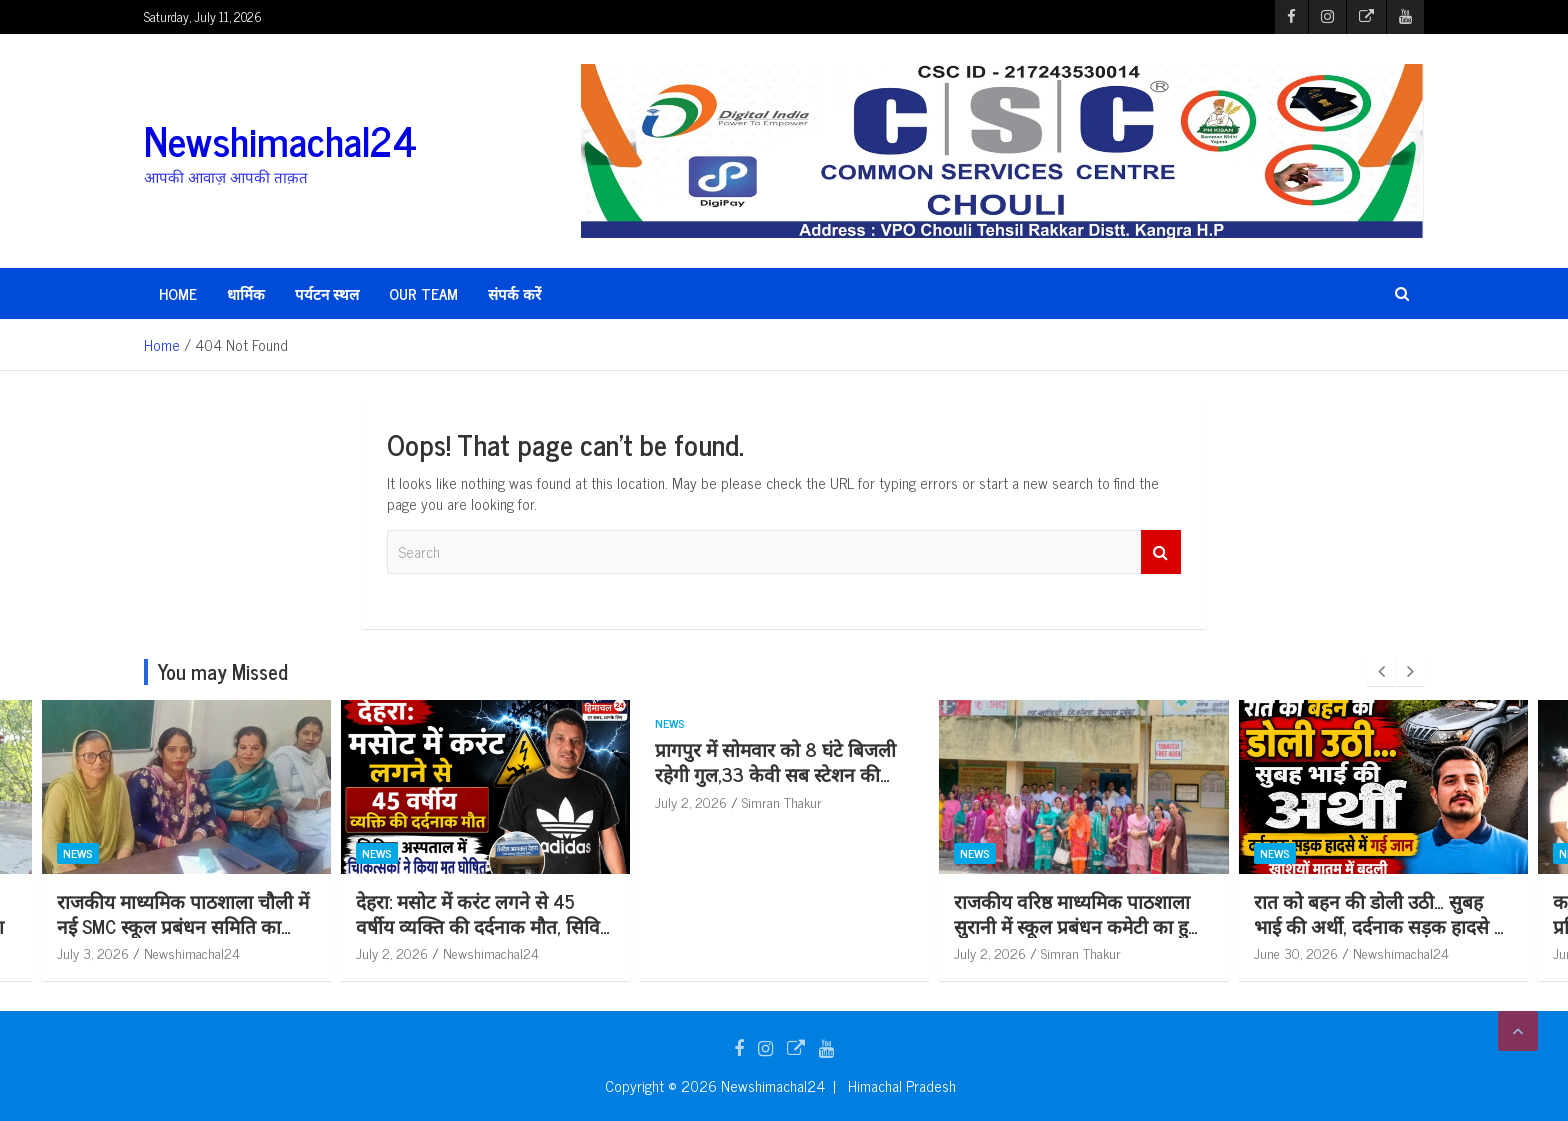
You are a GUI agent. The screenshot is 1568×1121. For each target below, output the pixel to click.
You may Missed (223, 671)
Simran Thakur (184, 952)
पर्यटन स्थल (327, 293)
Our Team (423, 293)
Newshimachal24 (280, 140)
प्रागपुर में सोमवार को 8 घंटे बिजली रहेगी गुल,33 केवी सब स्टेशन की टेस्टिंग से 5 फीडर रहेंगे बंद (1074, 773)
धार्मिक (246, 293)
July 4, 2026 (93, 952)
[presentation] (1381, 672)
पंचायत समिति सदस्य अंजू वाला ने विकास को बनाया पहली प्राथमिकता (180, 913)
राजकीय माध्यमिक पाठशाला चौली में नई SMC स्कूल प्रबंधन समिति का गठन (482, 925)
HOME (178, 293)
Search (1161, 552)
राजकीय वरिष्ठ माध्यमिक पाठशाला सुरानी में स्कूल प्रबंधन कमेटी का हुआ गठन (1379, 925)
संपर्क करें (514, 293)
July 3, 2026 (392, 952)
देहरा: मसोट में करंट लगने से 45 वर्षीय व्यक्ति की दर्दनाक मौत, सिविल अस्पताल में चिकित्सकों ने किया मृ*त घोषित (783, 937)
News (78, 853)
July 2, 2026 (691, 952)
